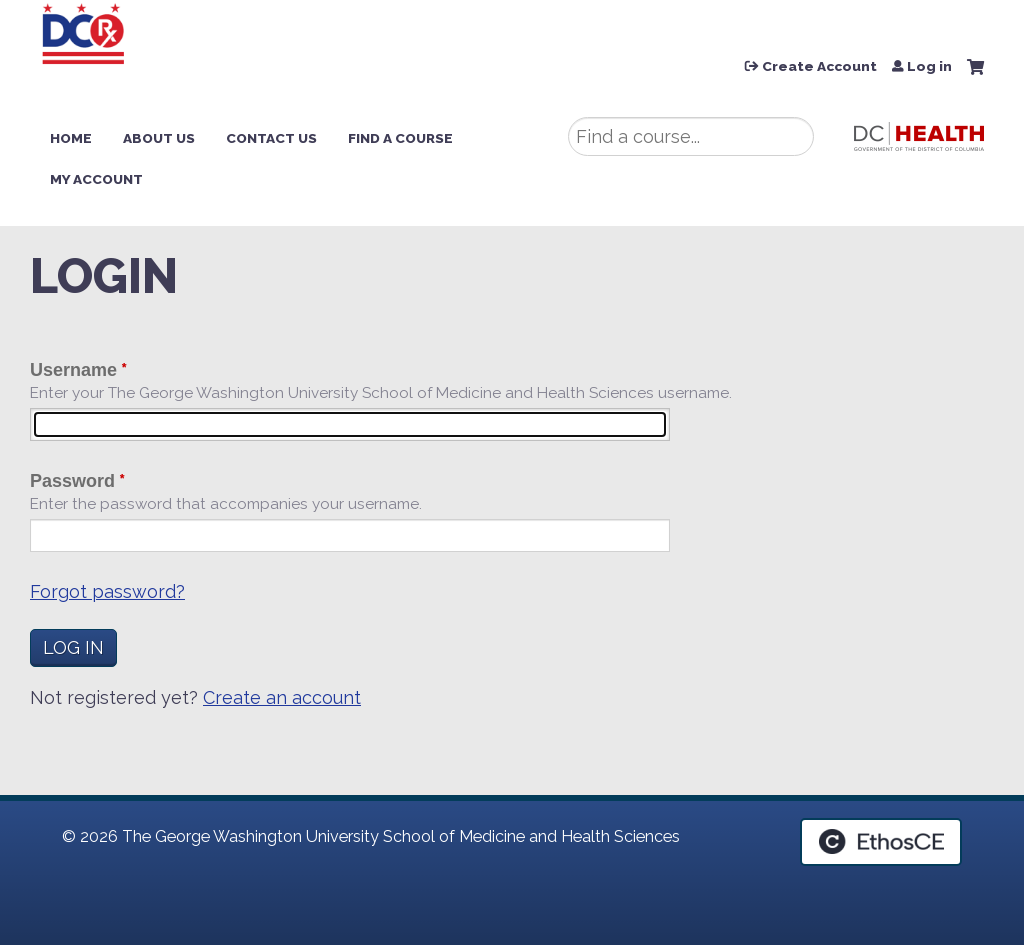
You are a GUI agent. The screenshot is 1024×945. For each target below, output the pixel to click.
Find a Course (400, 138)
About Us (159, 138)
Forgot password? (107, 591)
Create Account (819, 67)
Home (71, 138)
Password (72, 481)
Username (73, 370)
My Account (96, 179)
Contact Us (271, 138)
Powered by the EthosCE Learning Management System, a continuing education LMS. (881, 842)
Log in (929, 67)
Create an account (282, 697)
